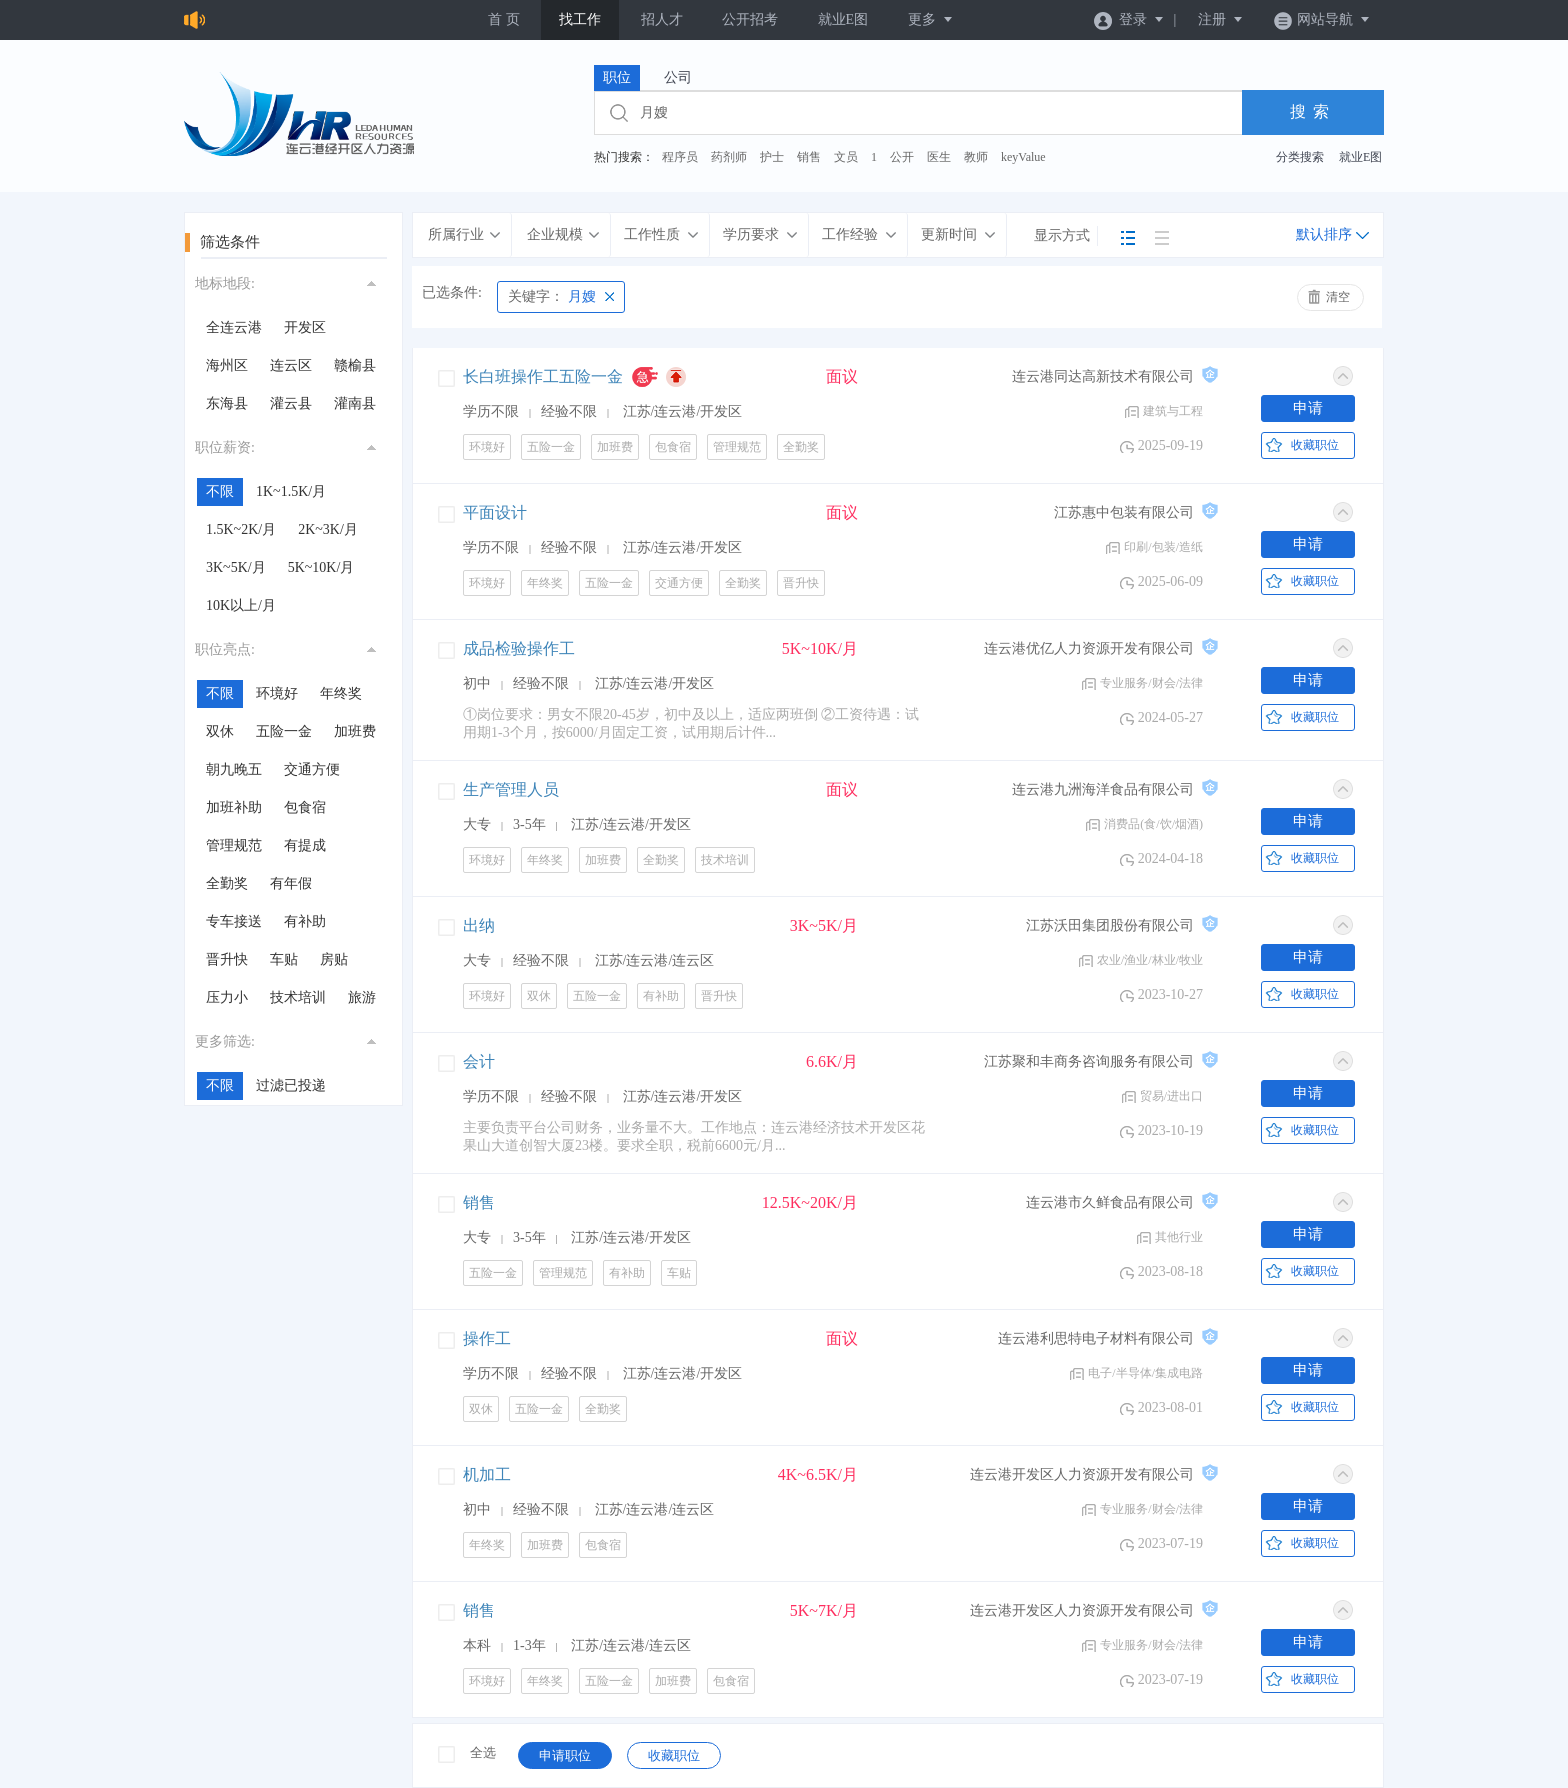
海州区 (227, 365)
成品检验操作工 (519, 648)
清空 (1338, 297)
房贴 (334, 959)
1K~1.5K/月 (291, 491)
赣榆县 (355, 365)
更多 (931, 19)
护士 (772, 157)
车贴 (284, 959)
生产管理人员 (511, 789)
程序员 (680, 157)
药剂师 (729, 157)
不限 (220, 491)
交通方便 (312, 769)
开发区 (305, 327)
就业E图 (843, 19)
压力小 (227, 997)
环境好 (277, 693)
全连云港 (234, 327)
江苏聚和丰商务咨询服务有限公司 (1089, 1061)
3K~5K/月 (236, 567)
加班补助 (234, 807)
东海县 (227, 403)
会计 (479, 1061)
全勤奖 (227, 883)
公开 (902, 157)
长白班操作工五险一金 (543, 376)
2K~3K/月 (328, 529)
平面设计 (495, 512)
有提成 (305, 845)
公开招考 (750, 19)
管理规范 (234, 845)
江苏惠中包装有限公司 (1124, 512)
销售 (809, 157)
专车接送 (234, 921)
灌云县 (291, 403)
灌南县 (355, 403)
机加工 (487, 1474)
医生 (939, 157)
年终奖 (341, 693)
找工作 (580, 19)
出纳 (479, 925)
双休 (220, 731)
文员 (846, 157)
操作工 (487, 1338)
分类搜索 (1300, 157)
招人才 (662, 19)
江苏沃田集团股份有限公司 (1110, 925)
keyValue (1023, 157)
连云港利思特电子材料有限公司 (1096, 1338)
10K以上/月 (241, 605)
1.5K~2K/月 (241, 529)
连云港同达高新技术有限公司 (1103, 376)
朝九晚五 (234, 769)
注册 (1221, 19)
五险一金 (284, 731)
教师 (976, 157)
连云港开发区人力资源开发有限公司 (1082, 1474)
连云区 (291, 365)
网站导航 (1322, 19)
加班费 (355, 731)
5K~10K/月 (321, 567)
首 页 (504, 19)
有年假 (291, 883)
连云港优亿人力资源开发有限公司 (1089, 648)
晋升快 (227, 959)
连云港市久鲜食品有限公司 (1110, 1202)
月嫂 (552, 296)
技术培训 (298, 997)
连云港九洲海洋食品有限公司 (1103, 789)
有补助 (305, 921)
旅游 (362, 997)
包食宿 (305, 807)
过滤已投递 (291, 1085)
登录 (1129, 19)
